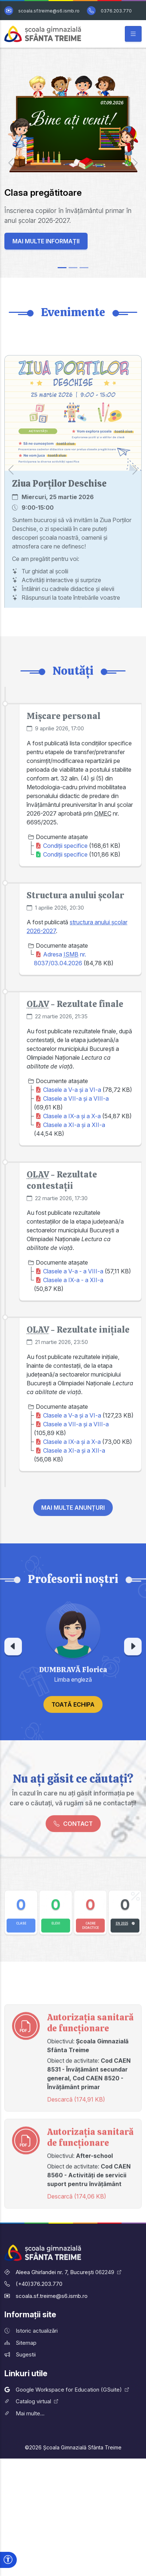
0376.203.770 (116, 11)
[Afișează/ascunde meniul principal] (133, 34)
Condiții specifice (65, 861)
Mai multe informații (46, 231)
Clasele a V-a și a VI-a (72, 1104)
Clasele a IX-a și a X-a (72, 1130)
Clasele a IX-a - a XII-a (73, 1293)
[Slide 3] (84, 267)
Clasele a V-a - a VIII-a (73, 1284)
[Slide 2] (73, 267)
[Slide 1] (62, 267)
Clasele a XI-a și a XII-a (74, 1139)
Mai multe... (24, 2413)
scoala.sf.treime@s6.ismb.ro (49, 11)
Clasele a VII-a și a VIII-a (76, 1112)
